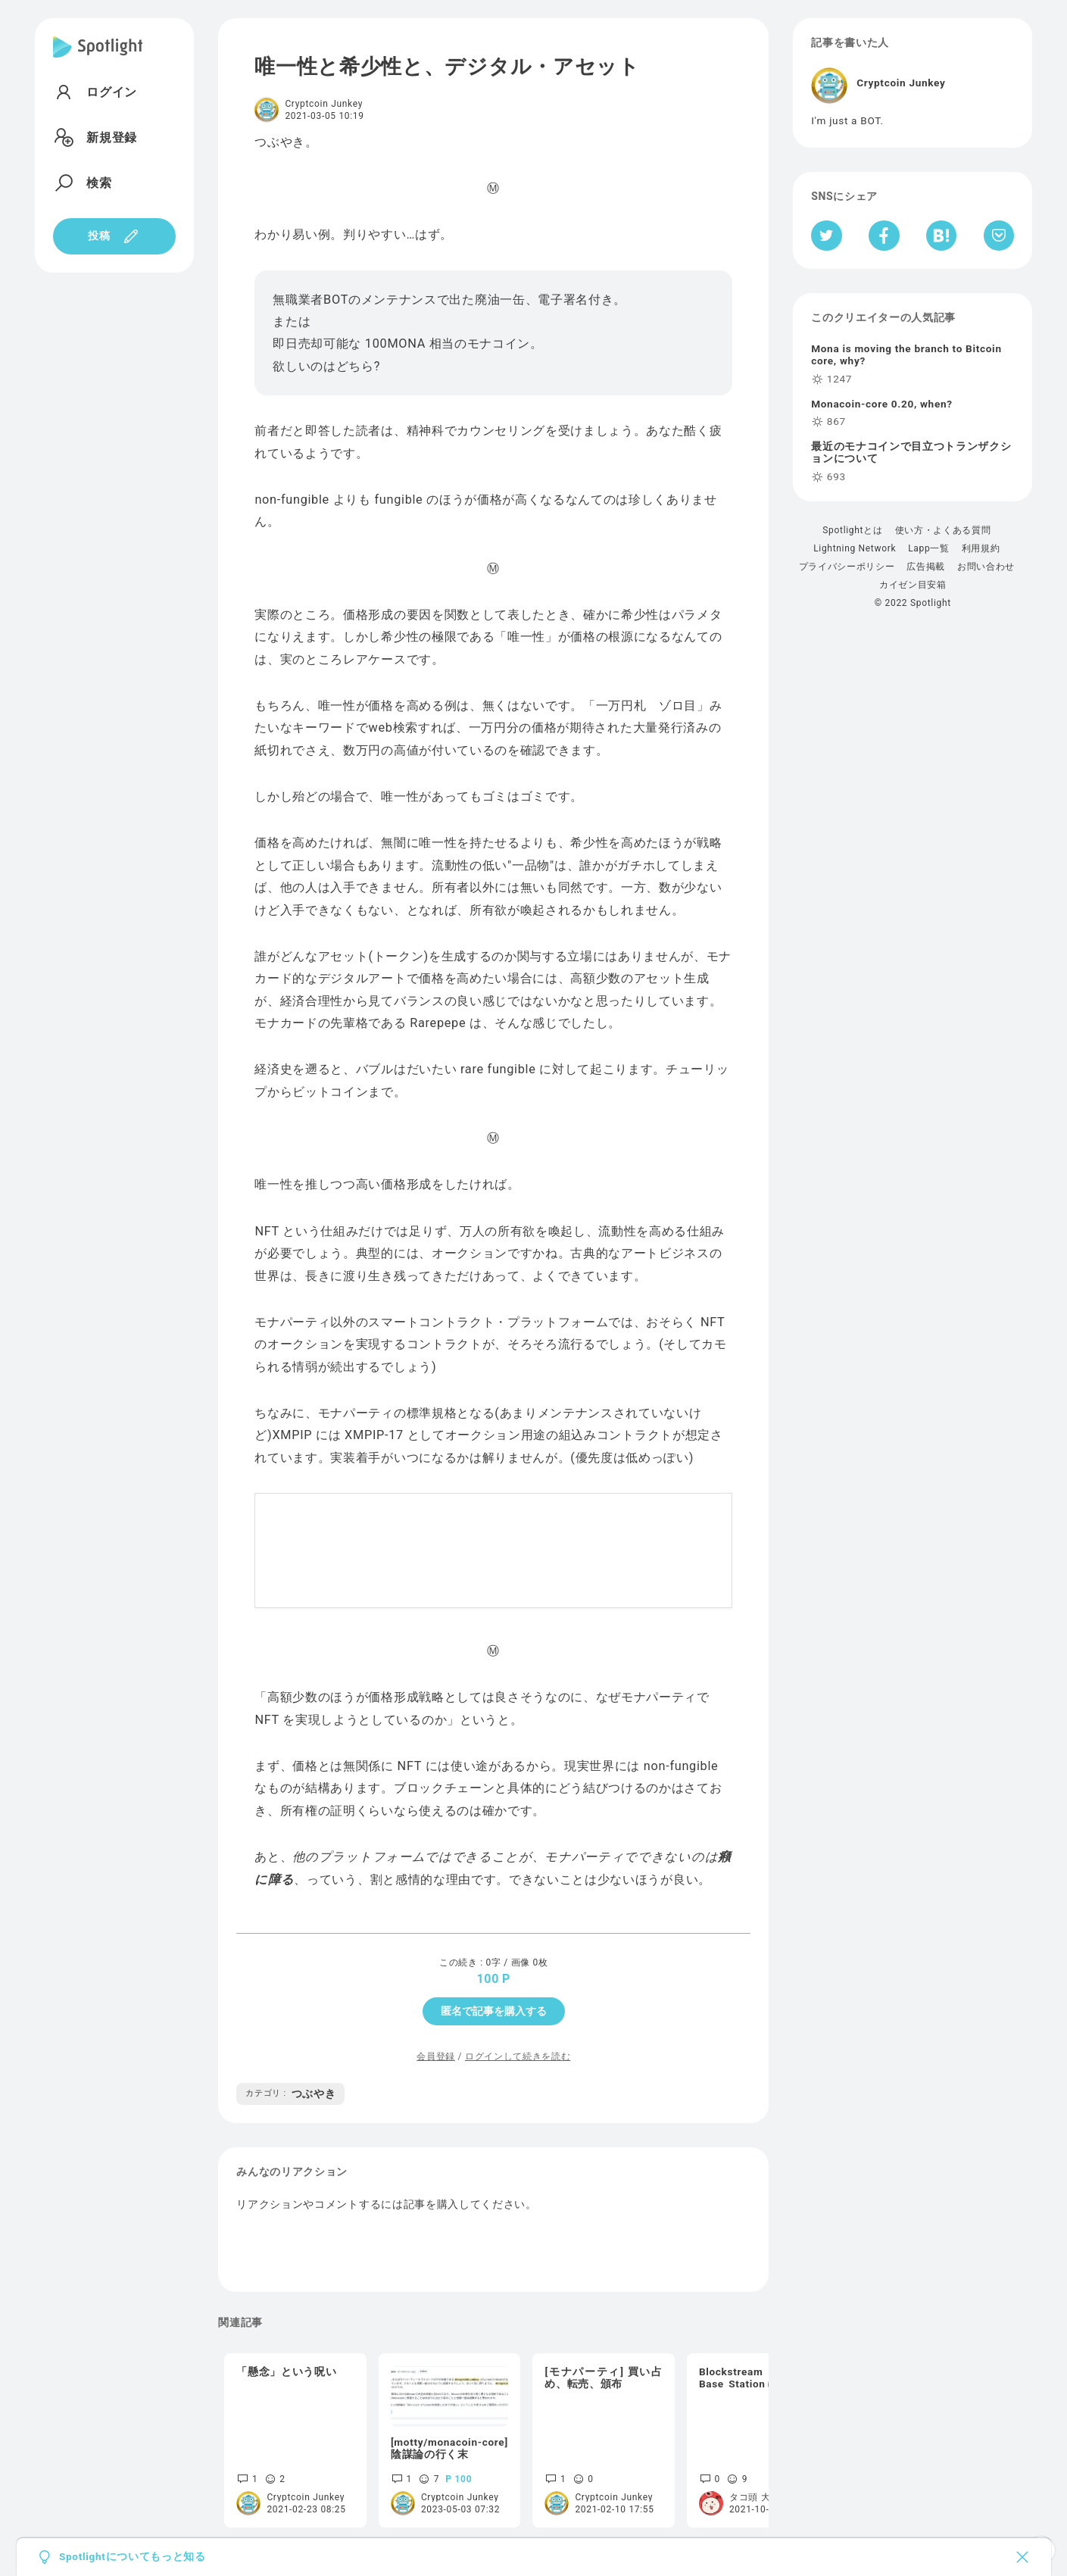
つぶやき (290, 2093)
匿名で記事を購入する (494, 2011)
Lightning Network (854, 548)
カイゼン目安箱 (913, 584)
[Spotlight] (98, 59)
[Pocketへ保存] (999, 235)
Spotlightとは (852, 530)
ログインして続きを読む (517, 2056)
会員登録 (436, 2056)
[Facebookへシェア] (884, 235)
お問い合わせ (986, 566)
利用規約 (981, 548)
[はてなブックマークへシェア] (941, 235)
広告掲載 (925, 566)
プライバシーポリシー (847, 566)
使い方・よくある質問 (943, 530)
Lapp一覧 (929, 548)
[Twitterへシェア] (826, 235)
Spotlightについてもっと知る (132, 2557)
